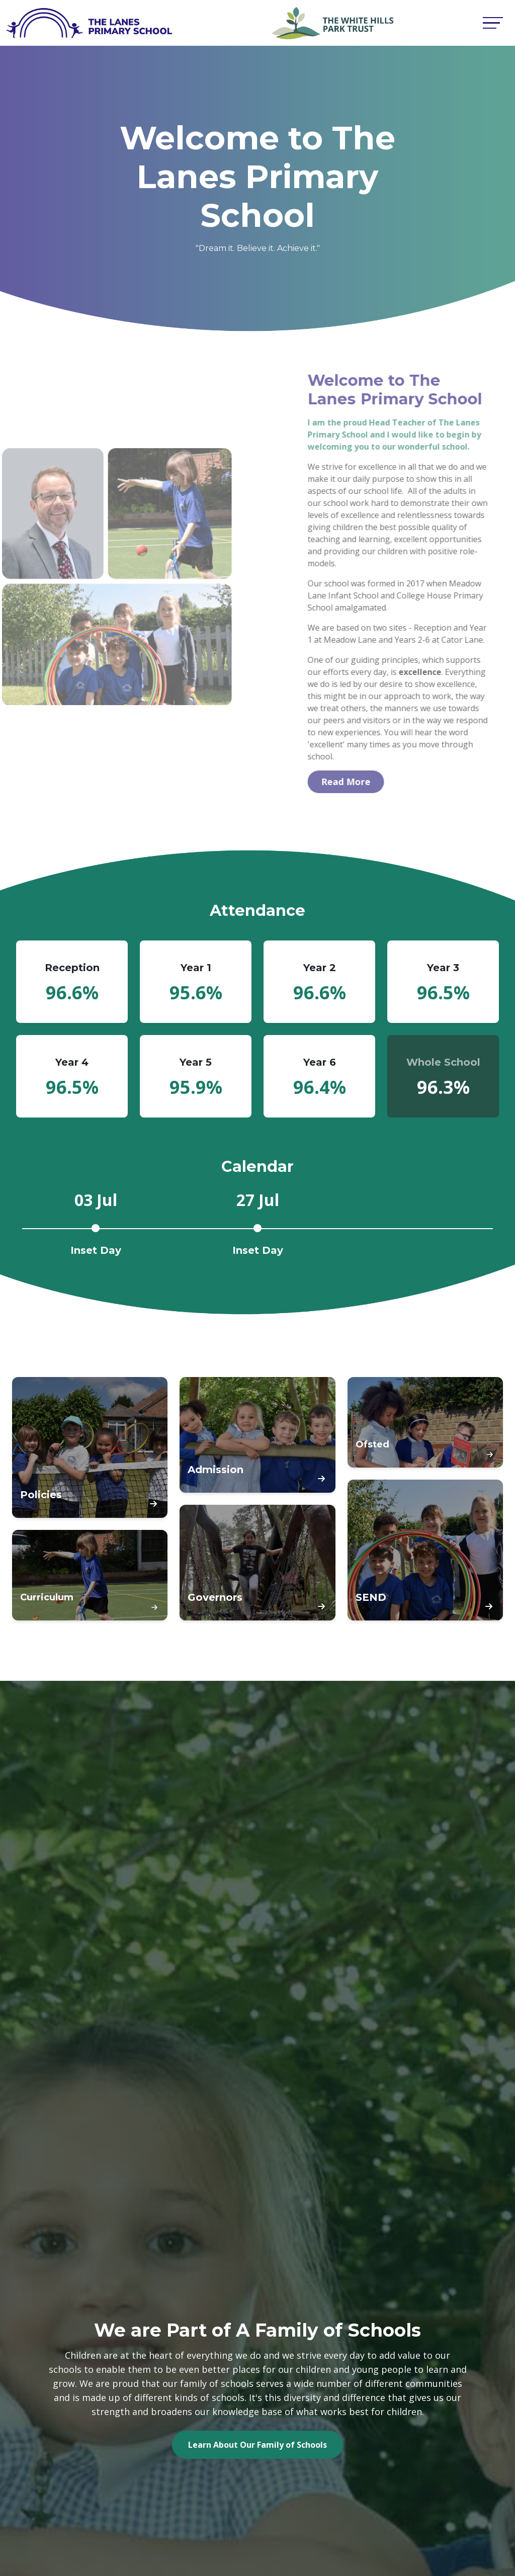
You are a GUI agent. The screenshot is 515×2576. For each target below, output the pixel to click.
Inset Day (95, 1251)
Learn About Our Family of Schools (257, 2445)
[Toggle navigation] (493, 23)
